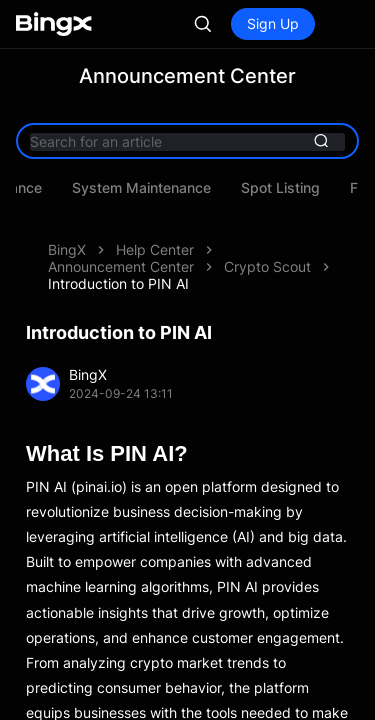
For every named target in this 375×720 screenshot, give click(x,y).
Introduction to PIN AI (118, 283)
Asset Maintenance (205, 188)
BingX (67, 249)
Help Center (155, 249)
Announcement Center (121, 266)
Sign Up (273, 23)
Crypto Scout (267, 266)
